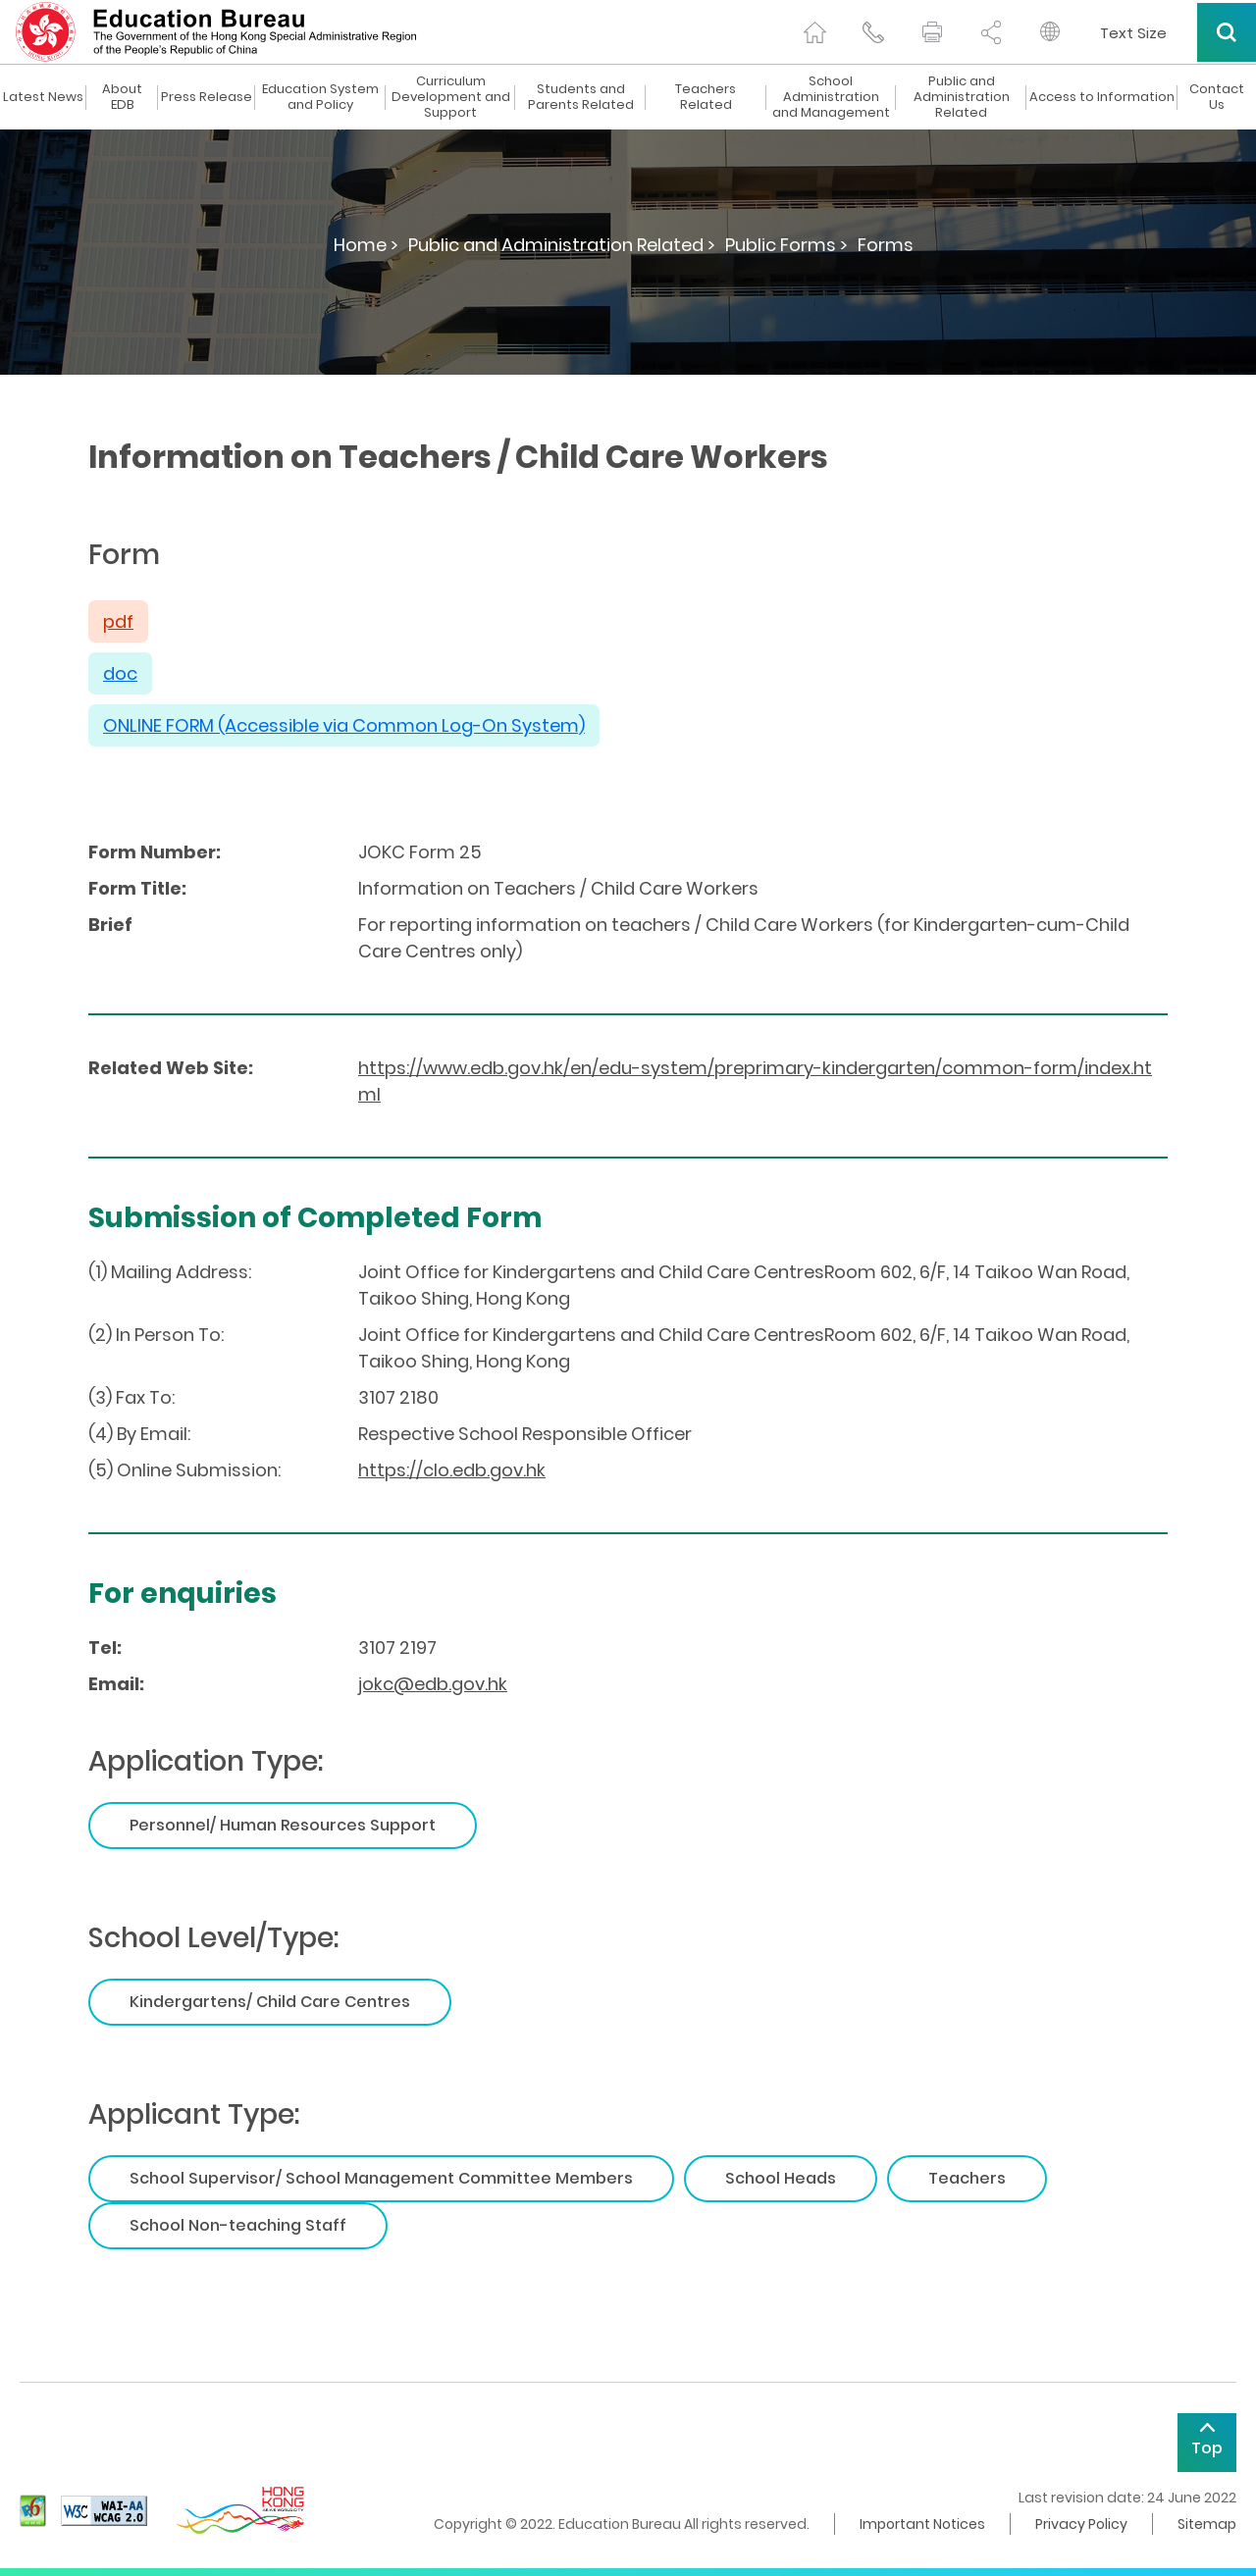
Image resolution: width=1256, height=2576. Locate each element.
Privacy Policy (1081, 2524)
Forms (886, 244)
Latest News (43, 97)
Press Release (206, 97)
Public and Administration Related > (561, 244)
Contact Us (1216, 97)
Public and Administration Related (962, 97)
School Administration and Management (831, 97)
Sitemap (1207, 2524)
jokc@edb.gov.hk (432, 1684)
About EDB (122, 97)
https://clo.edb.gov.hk (452, 1470)
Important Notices (922, 2524)
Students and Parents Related (581, 97)
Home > (366, 244)
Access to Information (1102, 97)
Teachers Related (705, 97)
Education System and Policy (320, 97)
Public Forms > (786, 244)
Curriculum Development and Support (451, 97)
